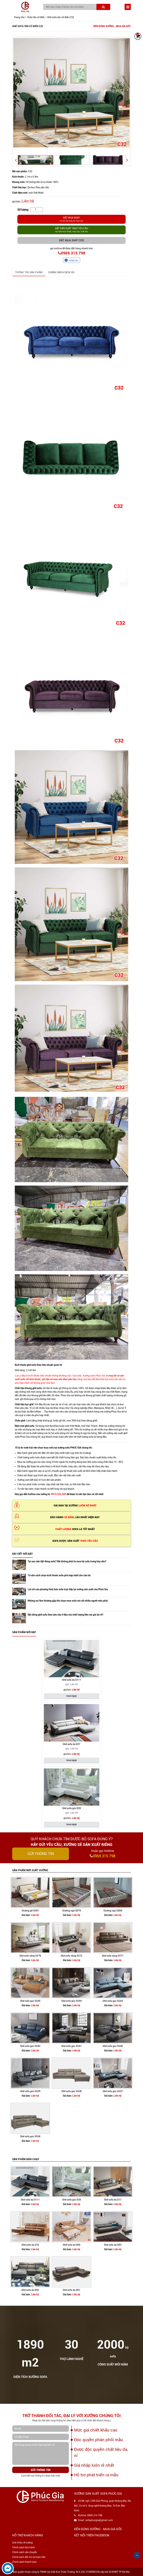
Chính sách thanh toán (24, 2561)
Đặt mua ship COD (71, 240)
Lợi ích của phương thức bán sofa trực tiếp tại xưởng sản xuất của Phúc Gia (68, 1589)
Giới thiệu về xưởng (22, 2542)
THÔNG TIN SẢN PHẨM (28, 272)
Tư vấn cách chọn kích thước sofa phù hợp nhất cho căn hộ (59, 1575)
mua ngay (71, 1695)
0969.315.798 (73, 253)
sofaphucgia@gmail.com (99, 2520)
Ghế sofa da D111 (71, 1679)
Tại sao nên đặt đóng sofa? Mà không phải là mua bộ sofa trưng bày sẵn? (67, 1561)
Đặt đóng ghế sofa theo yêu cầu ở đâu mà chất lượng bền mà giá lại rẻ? (65, 1614)
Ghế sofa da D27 (71, 1744)
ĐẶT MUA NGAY (71, 219)
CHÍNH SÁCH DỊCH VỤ (61, 272)
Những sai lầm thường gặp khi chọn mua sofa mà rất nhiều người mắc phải (68, 1600)
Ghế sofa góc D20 (71, 1808)
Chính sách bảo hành (23, 2547)
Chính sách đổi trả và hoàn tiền (29, 2557)
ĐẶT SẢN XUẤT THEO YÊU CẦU (71, 230)
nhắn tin (73, 260)
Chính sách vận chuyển (24, 2552)
